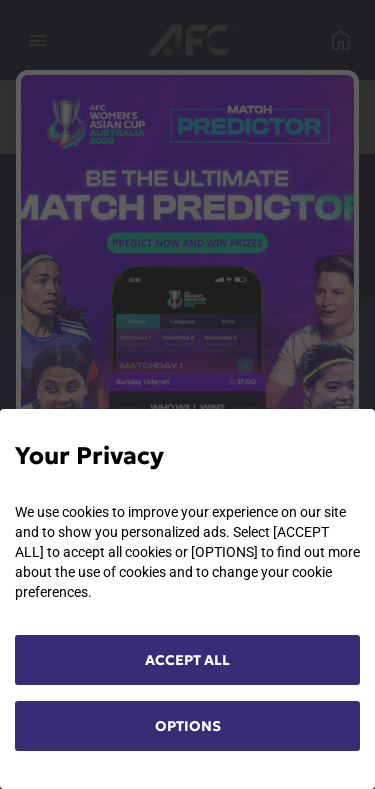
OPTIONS (188, 726)
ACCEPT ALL (187, 660)
